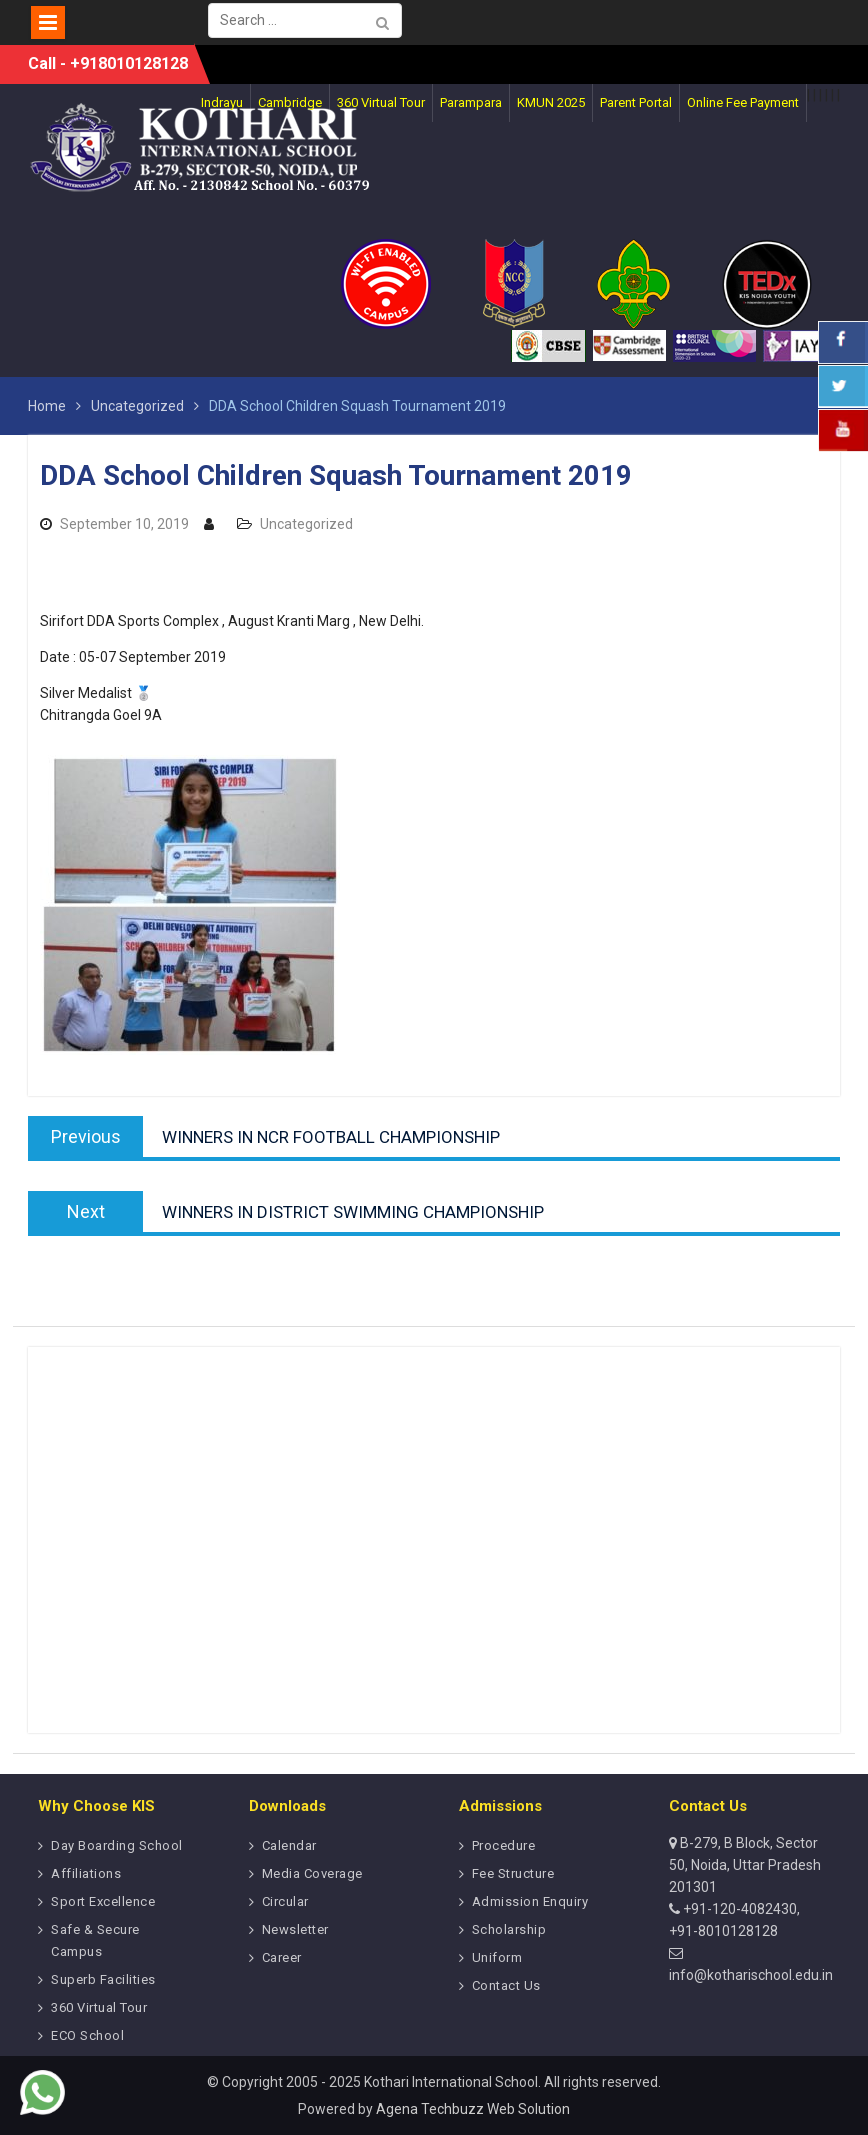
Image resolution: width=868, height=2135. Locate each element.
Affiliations (86, 1873)
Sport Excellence (103, 1901)
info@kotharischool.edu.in (751, 1975)
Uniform (497, 1957)
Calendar (289, 1845)
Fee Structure (513, 1873)
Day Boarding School (117, 1845)
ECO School (87, 2035)
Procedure (504, 1845)
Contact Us (506, 1985)
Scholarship (509, 1929)
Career (282, 1957)
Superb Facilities (103, 1979)
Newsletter (295, 1929)
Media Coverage (312, 1873)
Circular (285, 1901)
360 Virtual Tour (99, 2007)
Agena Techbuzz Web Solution (473, 2109)
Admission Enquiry (530, 1901)
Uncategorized (306, 524)
